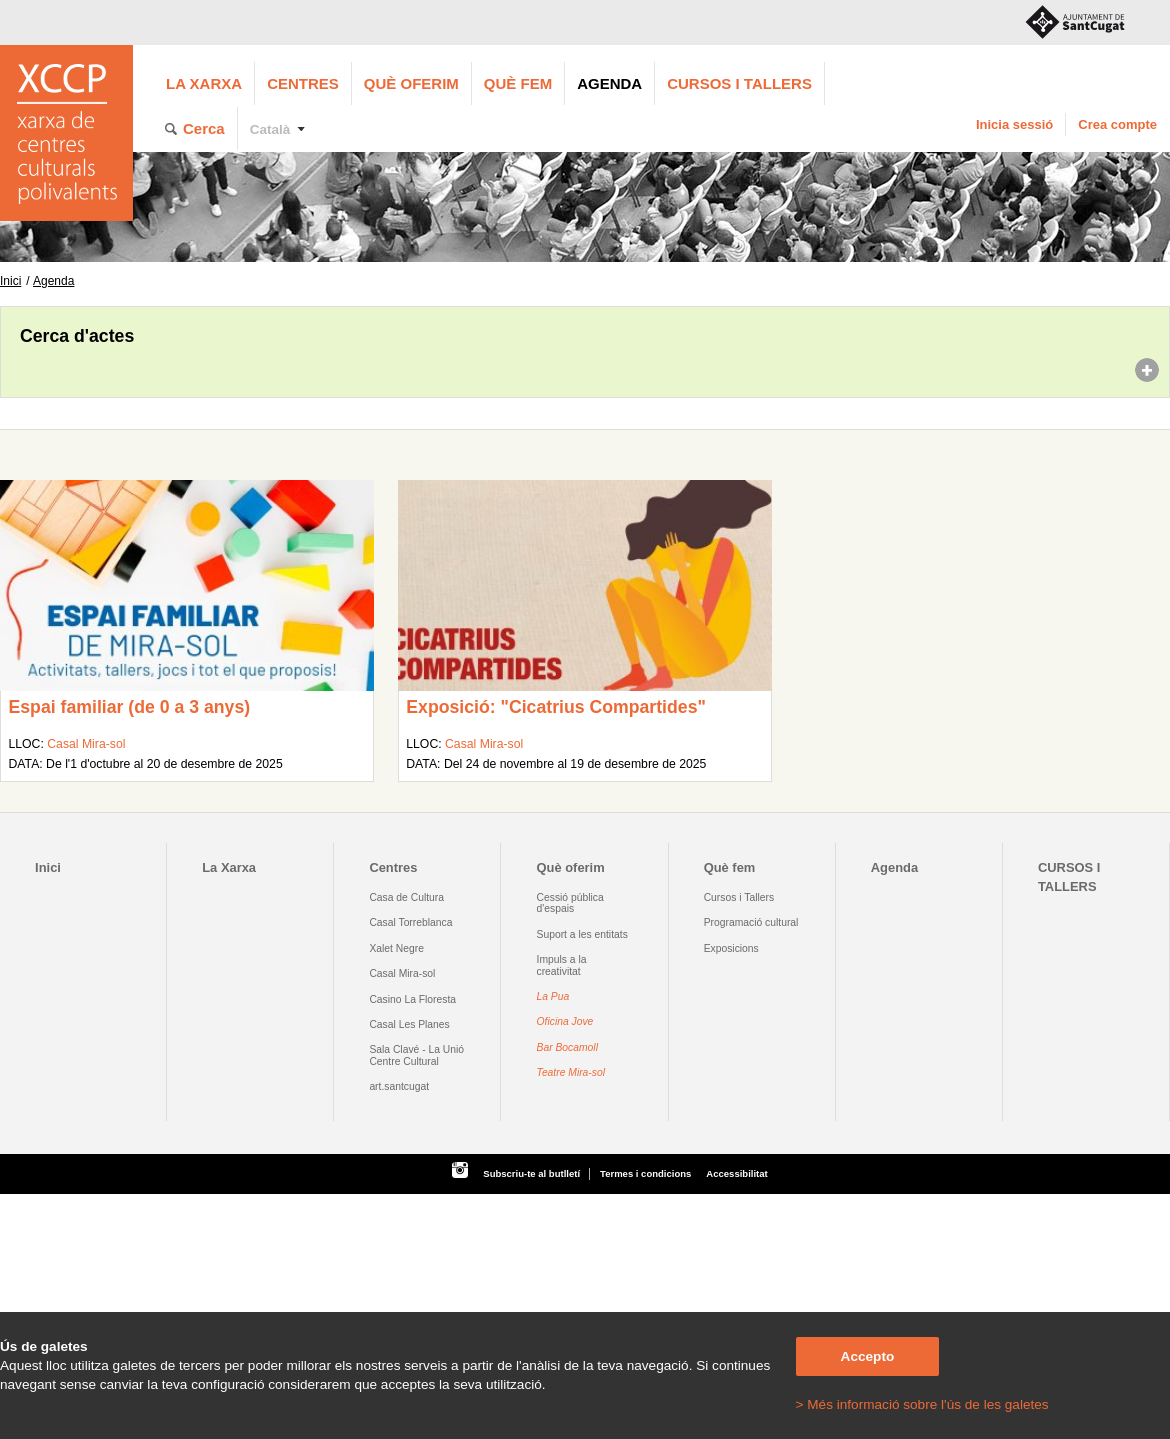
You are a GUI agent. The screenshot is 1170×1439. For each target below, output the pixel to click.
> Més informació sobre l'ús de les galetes (922, 1404)
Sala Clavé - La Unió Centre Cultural (416, 1055)
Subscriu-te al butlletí (531, 1173)
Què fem (518, 83)
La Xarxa (204, 83)
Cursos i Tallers (739, 897)
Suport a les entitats (582, 934)
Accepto (868, 1356)
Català (270, 129)
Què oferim (411, 83)
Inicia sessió (1014, 124)
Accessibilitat (736, 1173)
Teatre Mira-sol (571, 1072)
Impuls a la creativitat (562, 965)
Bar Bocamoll (567, 1047)
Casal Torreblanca (410, 922)
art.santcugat (399, 1086)
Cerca (204, 128)
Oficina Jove (565, 1021)
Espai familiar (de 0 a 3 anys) (129, 707)
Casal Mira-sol (86, 744)
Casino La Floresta (412, 999)
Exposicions (731, 948)
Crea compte (1117, 124)
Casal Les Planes (409, 1024)
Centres (303, 83)
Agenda (609, 83)
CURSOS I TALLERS (739, 83)
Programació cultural (751, 922)
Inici (10, 281)
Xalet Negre (396, 948)
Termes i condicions (645, 1173)
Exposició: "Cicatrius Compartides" (556, 707)
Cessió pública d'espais (570, 903)
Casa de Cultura (406, 897)
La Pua (553, 996)
